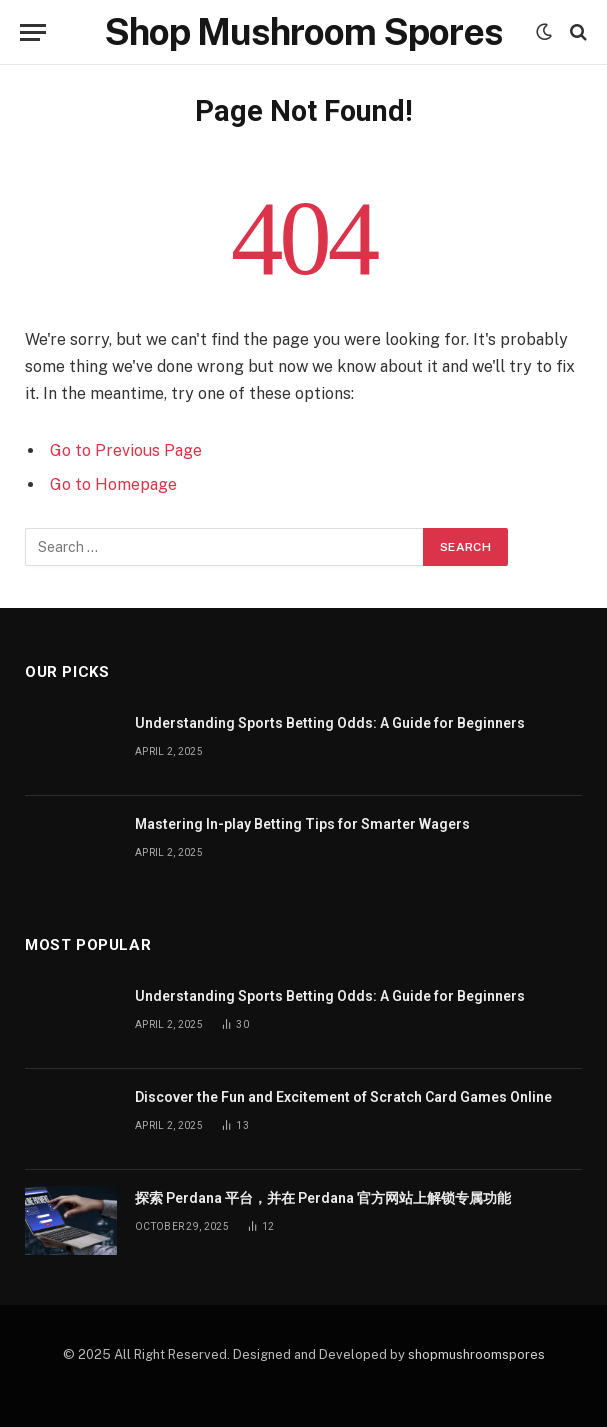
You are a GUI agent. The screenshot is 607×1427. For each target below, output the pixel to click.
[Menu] (33, 32)
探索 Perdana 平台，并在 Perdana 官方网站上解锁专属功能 (323, 1198)
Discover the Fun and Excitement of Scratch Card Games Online (343, 1097)
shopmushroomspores (476, 1354)
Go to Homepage (113, 484)
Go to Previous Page (126, 450)
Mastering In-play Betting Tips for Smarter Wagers (302, 824)
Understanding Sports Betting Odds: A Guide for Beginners (330, 723)
